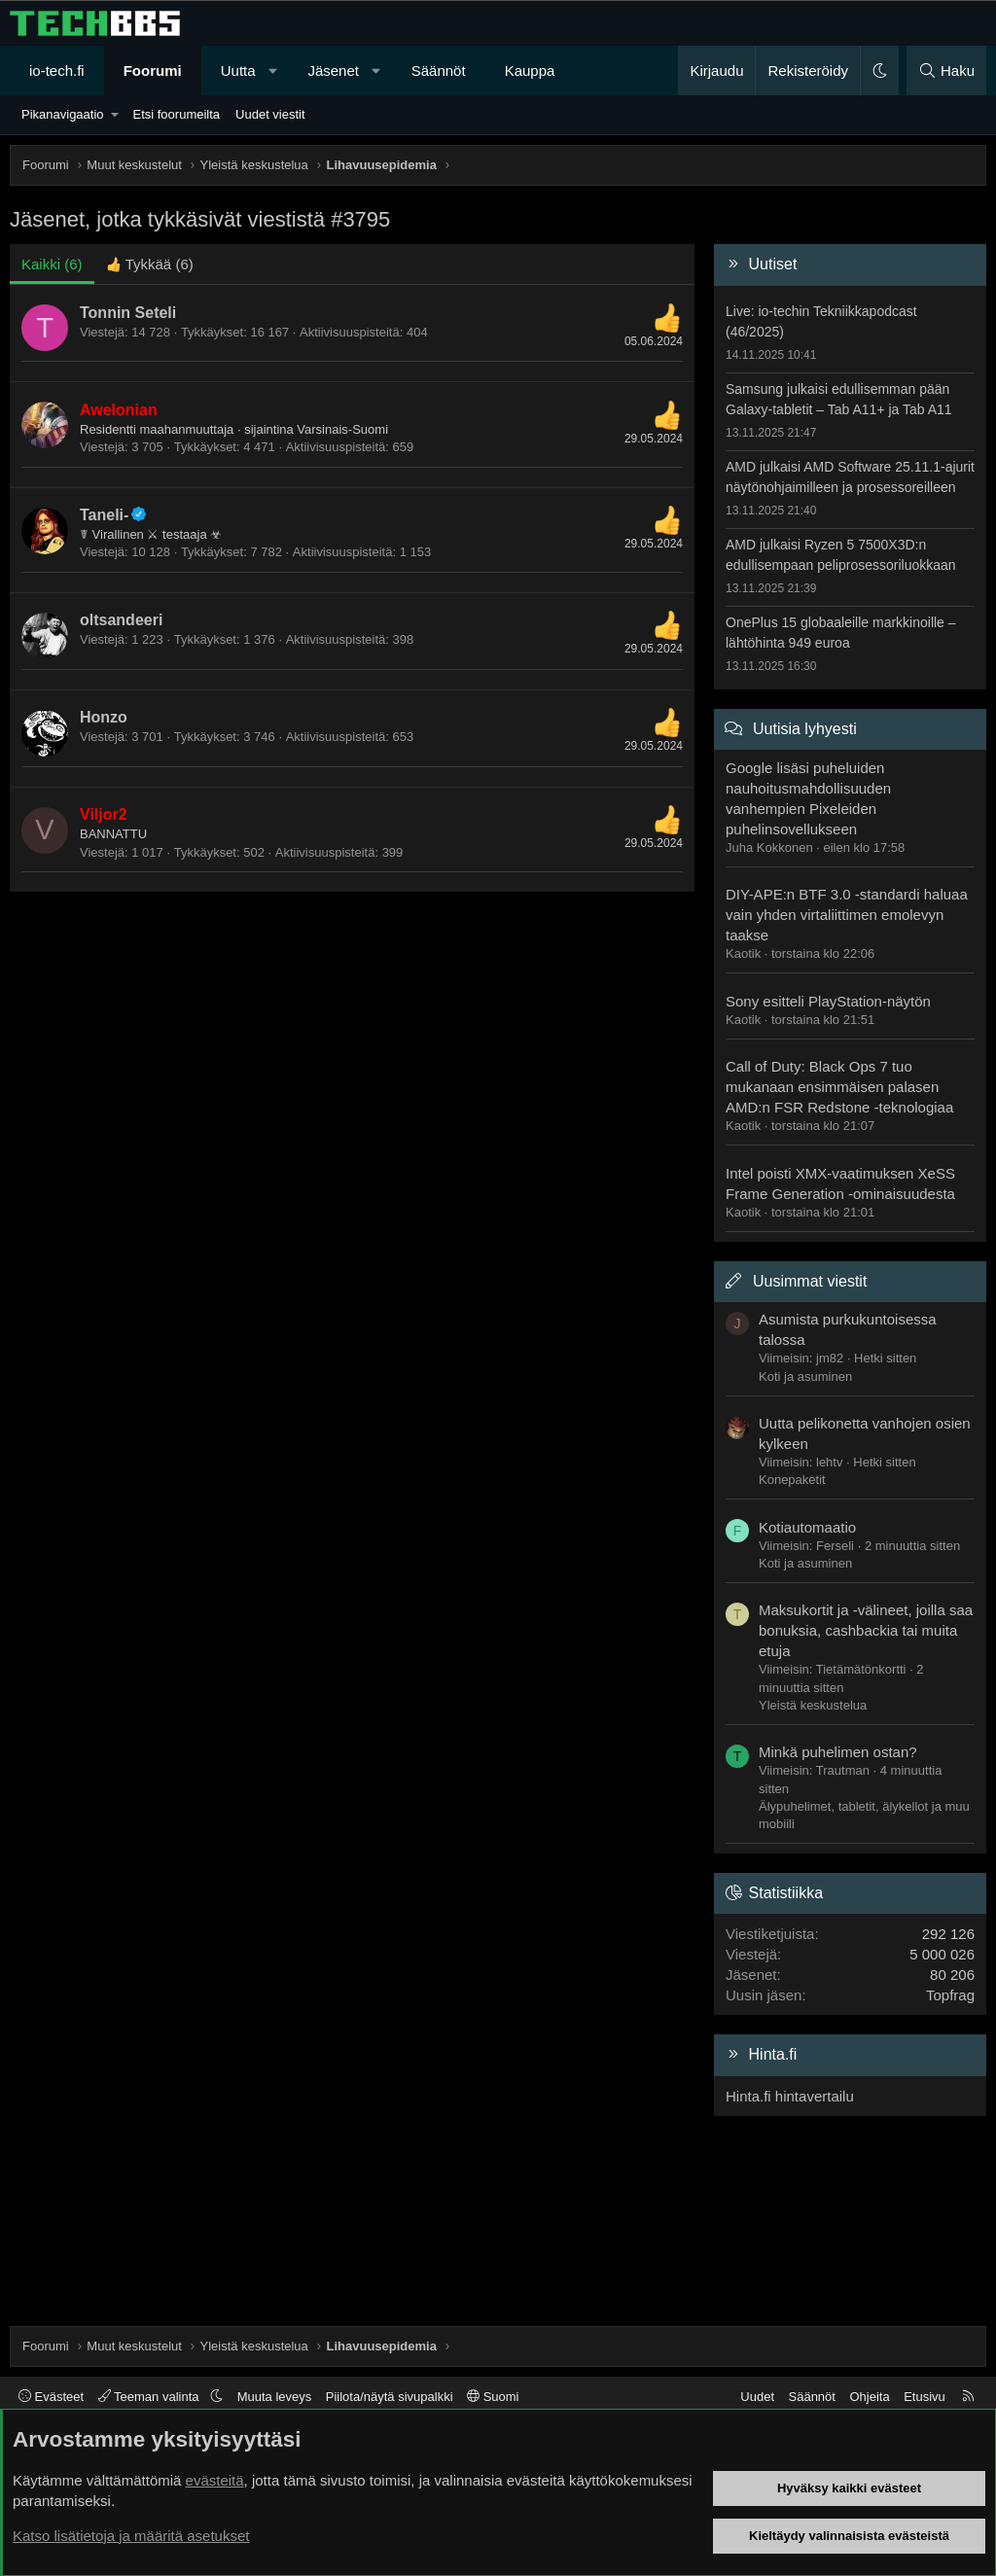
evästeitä (215, 2480)
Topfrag (950, 1995)
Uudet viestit (270, 114)
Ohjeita (869, 2396)
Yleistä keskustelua (813, 1705)
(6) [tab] (52, 264)
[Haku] (946, 70)
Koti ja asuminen (805, 1376)
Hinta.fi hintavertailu (790, 2096)
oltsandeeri (121, 620)
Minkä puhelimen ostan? (838, 1752)
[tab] (149, 264)
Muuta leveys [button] (274, 2396)
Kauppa (530, 70)
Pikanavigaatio (62, 114)
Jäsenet (333, 70)
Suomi (492, 2396)
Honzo (103, 717)
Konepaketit (792, 1479)
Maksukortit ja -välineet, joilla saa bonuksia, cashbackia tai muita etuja (866, 1630)
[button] (273, 70)
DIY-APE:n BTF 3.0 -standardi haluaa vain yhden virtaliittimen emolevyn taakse (847, 914)
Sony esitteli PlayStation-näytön (828, 1001)
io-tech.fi (57, 70)
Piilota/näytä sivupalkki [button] (389, 2396)
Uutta (238, 70)
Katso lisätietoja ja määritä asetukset (131, 2535)
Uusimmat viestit (810, 1281)
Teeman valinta (150, 2396)
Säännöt (438, 70)
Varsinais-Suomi (342, 429)
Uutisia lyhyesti (805, 729)
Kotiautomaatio (807, 1527)
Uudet (757, 2396)
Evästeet (51, 2396)
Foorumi (153, 70)
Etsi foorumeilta (176, 114)
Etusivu (924, 2396)
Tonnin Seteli (128, 312)
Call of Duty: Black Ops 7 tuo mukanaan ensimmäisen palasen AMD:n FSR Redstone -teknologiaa (839, 1086)
